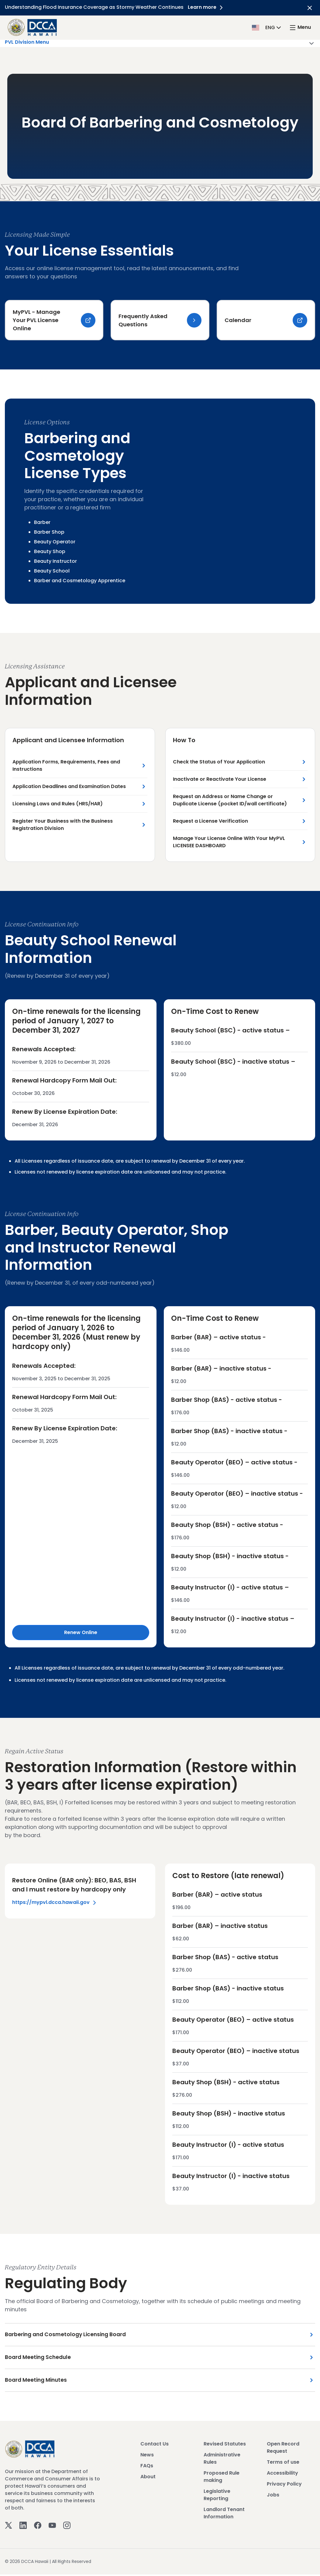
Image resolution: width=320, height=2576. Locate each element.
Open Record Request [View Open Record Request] (283, 2449)
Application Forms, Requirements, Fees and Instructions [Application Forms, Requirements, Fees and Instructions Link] (66, 766)
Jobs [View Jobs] (273, 2496)
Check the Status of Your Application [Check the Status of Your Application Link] (219, 762)
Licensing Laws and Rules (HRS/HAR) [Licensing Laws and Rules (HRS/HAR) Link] (57, 804)
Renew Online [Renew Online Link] (80, 1633)
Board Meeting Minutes (37, 2382)
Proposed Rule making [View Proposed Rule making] (221, 2478)
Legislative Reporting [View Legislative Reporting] (217, 2496)
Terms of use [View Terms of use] (283, 2463)
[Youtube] (52, 2526)
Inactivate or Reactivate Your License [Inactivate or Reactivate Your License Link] (219, 780)
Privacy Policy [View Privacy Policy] (284, 2485)
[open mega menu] (300, 27)
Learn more (208, 7)
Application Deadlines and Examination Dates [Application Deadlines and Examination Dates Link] (69, 787)
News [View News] (147, 2456)
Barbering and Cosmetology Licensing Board (68, 2336)
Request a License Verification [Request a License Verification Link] (210, 821)
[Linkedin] (23, 2526)
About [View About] (148, 2478)
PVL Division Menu (160, 43)
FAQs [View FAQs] (146, 2467)
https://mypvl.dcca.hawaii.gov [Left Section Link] (55, 1903)
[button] (267, 27)
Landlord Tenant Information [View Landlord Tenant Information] (224, 2515)
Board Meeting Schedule (39, 2359)
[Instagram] (67, 2526)
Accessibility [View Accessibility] (282, 2474)
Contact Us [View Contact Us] (154, 2445)
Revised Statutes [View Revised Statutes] (225, 2445)
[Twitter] (8, 2526)
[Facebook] (37, 2526)
